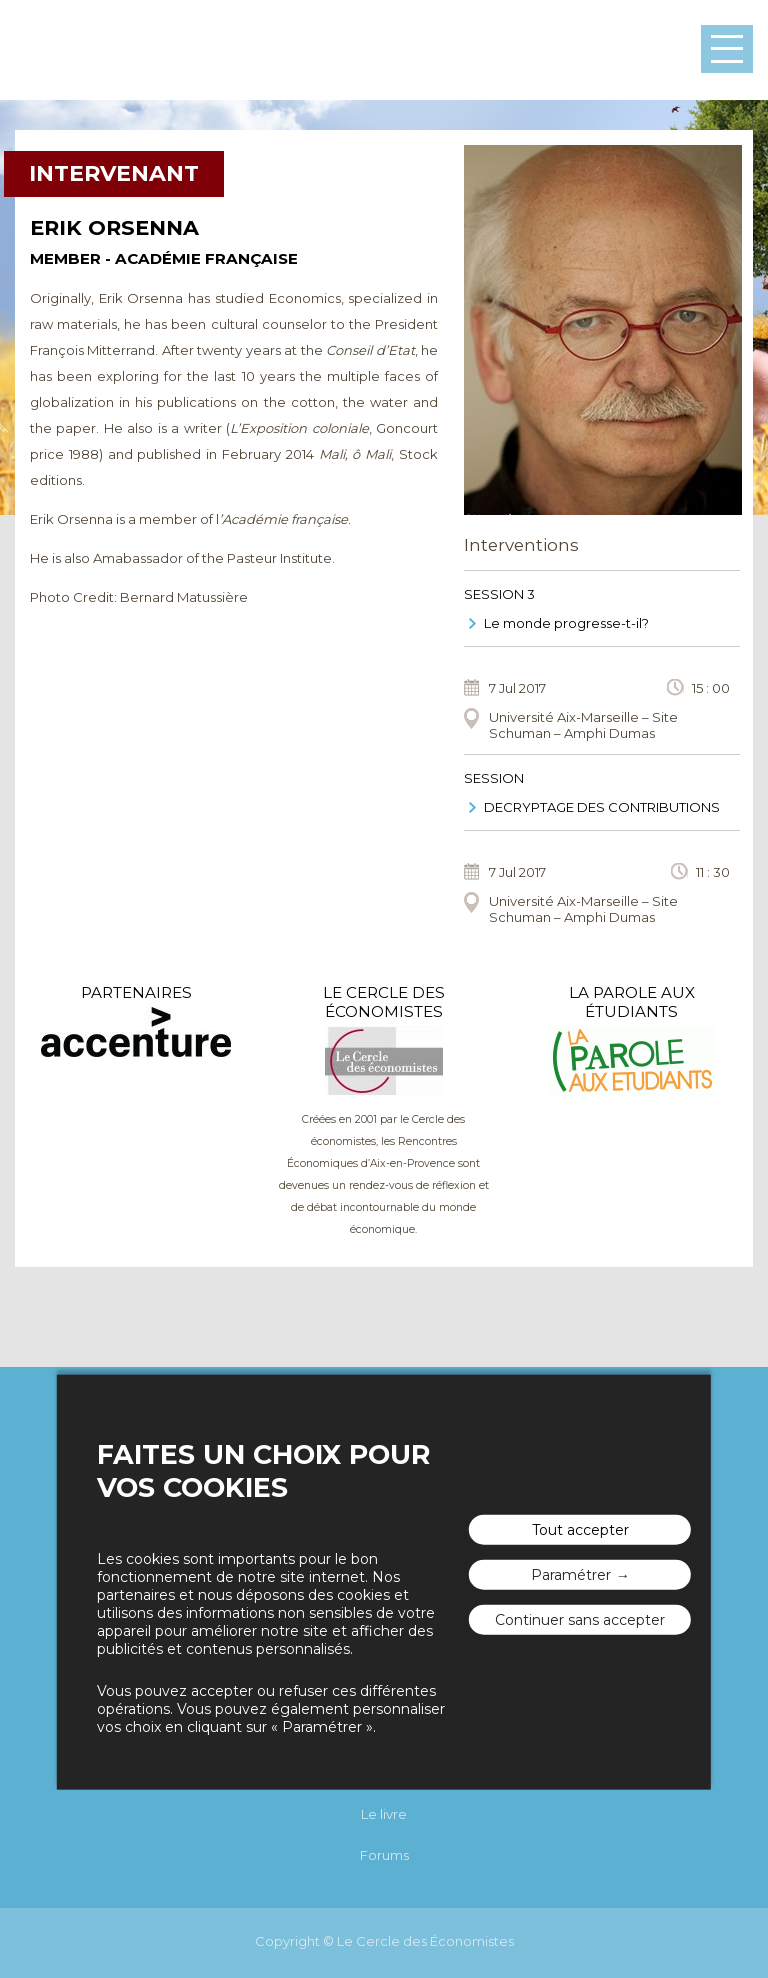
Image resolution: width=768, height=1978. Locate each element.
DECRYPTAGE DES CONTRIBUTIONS (602, 807)
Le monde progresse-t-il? (566, 623)
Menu (727, 49)
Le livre (384, 1814)
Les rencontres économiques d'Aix (96, 50)
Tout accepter (580, 1530)
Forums (384, 1855)
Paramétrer (571, 1575)
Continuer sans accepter (580, 1620)
